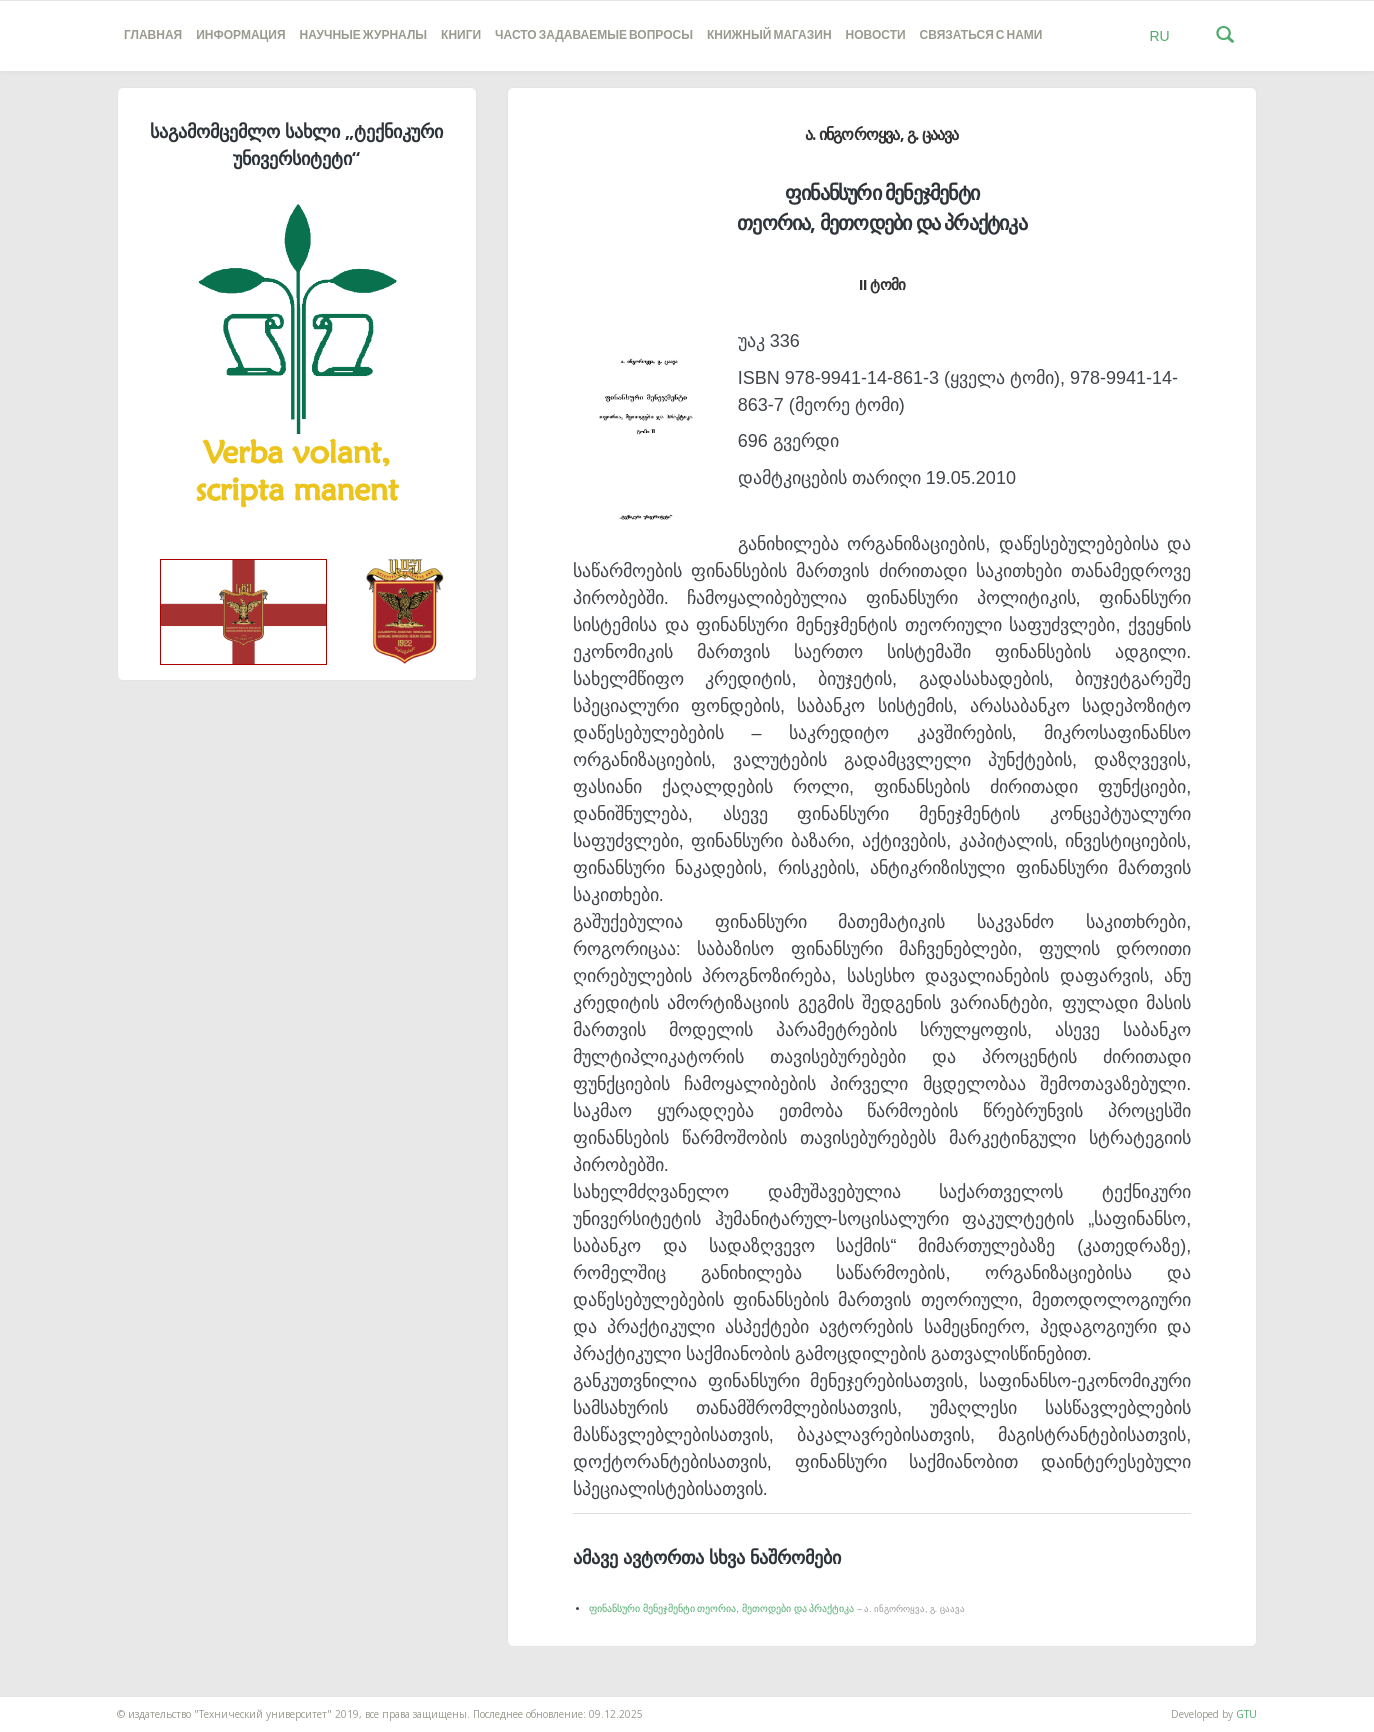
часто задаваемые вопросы (594, 35)
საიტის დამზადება (43, 1704)
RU (1159, 36)
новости (876, 35)
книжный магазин (769, 35)
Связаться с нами (981, 35)
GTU (1246, 1714)
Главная (153, 35)
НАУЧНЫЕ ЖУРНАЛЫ (363, 35)
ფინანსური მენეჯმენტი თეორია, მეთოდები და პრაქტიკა (777, 1608)
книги (461, 35)
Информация (240, 35)
